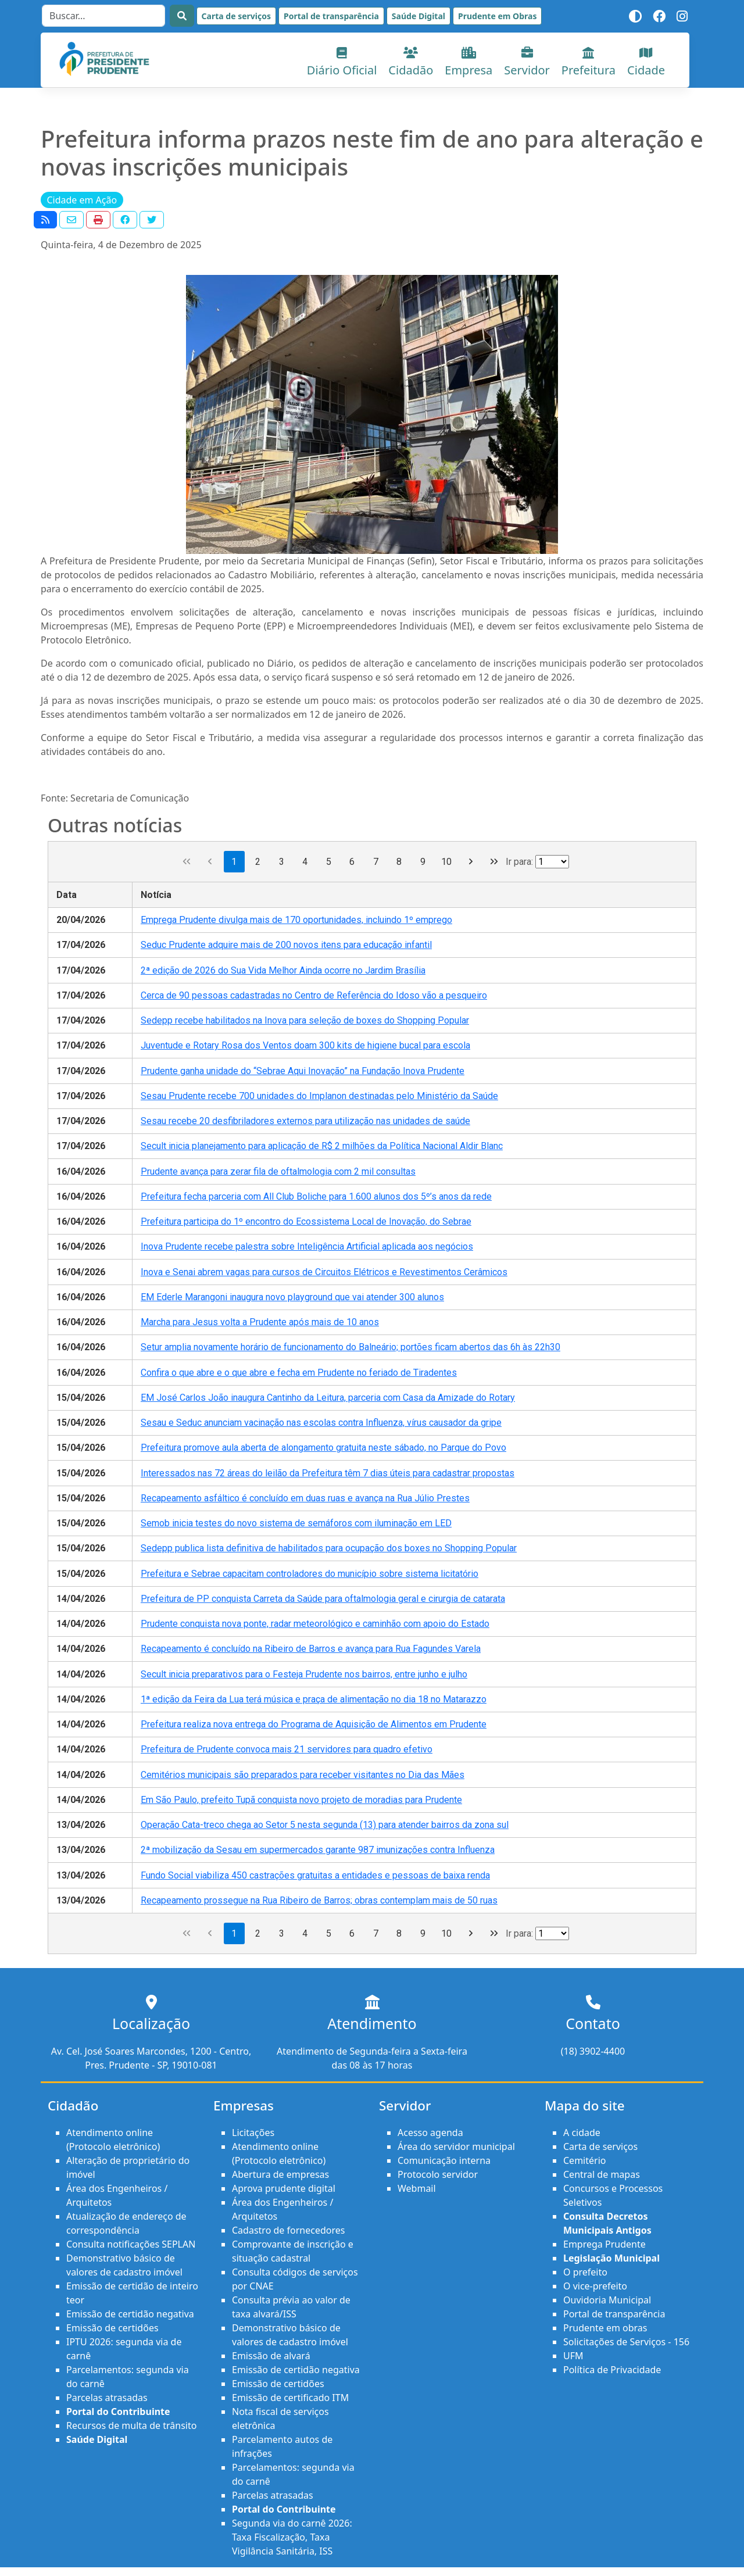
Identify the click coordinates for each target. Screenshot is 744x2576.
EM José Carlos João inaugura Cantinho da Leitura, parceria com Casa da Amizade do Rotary (328, 1397)
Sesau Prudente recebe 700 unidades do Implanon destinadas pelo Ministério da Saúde (319, 1095)
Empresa (468, 62)
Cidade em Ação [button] (81, 200)
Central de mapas (601, 2174)
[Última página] (494, 861)
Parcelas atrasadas (107, 2397)
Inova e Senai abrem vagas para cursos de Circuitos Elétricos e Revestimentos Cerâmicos (324, 1272)
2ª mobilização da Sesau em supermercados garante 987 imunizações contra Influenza (318, 1849)
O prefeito (585, 2272)
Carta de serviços (236, 16)
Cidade (646, 62)
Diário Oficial (342, 62)
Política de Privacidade (612, 2369)
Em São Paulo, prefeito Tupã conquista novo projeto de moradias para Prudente (301, 1799)
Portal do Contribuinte (118, 2411)
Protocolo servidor (438, 2174)
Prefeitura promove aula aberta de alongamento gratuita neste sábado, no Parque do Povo (323, 1447)
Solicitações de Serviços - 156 (626, 2341)
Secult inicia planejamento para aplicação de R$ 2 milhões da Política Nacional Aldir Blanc (322, 1145)
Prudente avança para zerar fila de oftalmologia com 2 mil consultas (278, 1171)
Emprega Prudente (604, 2244)
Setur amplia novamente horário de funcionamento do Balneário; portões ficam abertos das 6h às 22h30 (350, 1347)
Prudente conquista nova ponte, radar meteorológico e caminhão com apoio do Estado (315, 1623)
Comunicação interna (444, 2160)
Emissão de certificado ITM (290, 2397)
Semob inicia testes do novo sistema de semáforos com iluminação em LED (296, 1523)
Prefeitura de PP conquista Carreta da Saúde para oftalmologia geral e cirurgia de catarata (323, 1598)
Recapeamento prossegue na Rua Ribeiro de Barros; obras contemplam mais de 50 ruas (319, 1900)
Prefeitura (588, 62)
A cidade (581, 2132)
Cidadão (410, 62)
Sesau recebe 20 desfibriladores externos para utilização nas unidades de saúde (305, 1120)
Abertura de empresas (280, 2174)
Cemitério (584, 2160)
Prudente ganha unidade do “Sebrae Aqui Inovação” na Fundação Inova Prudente (302, 1070)
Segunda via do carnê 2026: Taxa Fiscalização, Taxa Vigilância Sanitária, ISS (292, 2537)
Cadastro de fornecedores (288, 2230)
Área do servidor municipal (456, 2146)
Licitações (253, 2132)
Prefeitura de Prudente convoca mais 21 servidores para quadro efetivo (286, 1749)
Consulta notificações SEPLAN (130, 2244)
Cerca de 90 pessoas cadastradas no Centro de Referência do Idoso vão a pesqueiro (314, 995)
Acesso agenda (430, 2132)
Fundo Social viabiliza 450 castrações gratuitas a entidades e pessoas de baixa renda (315, 1875)
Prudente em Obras (497, 16)
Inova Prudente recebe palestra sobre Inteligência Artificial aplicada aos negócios (307, 1246)
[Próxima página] (470, 861)
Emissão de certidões (112, 2327)
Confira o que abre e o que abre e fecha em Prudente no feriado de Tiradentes (299, 1372)
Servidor (527, 62)
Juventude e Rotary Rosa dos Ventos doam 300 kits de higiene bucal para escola (305, 1045)
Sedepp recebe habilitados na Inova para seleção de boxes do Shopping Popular (305, 1020)
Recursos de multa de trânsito (131, 2425)
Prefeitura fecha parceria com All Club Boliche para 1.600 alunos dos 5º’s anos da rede (316, 1196)
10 (446, 861)
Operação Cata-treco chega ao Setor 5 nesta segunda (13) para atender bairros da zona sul (325, 1824)
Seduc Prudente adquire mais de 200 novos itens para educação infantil (286, 944)
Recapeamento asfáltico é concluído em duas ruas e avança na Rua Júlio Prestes (305, 1498)
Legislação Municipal (611, 2258)
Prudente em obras (605, 2327)
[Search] (103, 16)
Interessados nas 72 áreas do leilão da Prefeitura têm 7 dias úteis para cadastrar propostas (327, 1473)
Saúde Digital (418, 16)
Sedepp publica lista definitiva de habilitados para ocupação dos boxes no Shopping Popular (329, 1548)
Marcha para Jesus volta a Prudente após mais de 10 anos (260, 1322)
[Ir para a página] (552, 861)
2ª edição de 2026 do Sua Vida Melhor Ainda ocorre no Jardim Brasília (283, 970)
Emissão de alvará (271, 2355)
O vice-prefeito (595, 2286)
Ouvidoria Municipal (607, 2300)
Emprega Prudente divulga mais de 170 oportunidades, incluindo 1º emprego (296, 919)
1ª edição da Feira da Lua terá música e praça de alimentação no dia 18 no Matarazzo (314, 1699)
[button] (45, 219)
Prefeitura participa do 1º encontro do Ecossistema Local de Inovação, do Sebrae (306, 1221)
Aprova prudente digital (283, 2188)
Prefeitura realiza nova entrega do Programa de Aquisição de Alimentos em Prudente (314, 1724)
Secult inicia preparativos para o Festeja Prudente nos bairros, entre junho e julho (304, 1674)
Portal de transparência (331, 16)
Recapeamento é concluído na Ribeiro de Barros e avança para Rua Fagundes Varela (311, 1648)
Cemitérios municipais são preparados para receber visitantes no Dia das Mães (302, 1774)
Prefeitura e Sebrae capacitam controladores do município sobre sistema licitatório (309, 1573)
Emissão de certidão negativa (130, 2313)
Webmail (417, 2188)
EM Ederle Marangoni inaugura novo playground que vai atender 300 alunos (292, 1297)
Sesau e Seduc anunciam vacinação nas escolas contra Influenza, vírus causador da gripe (321, 1422)
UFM (573, 2355)
